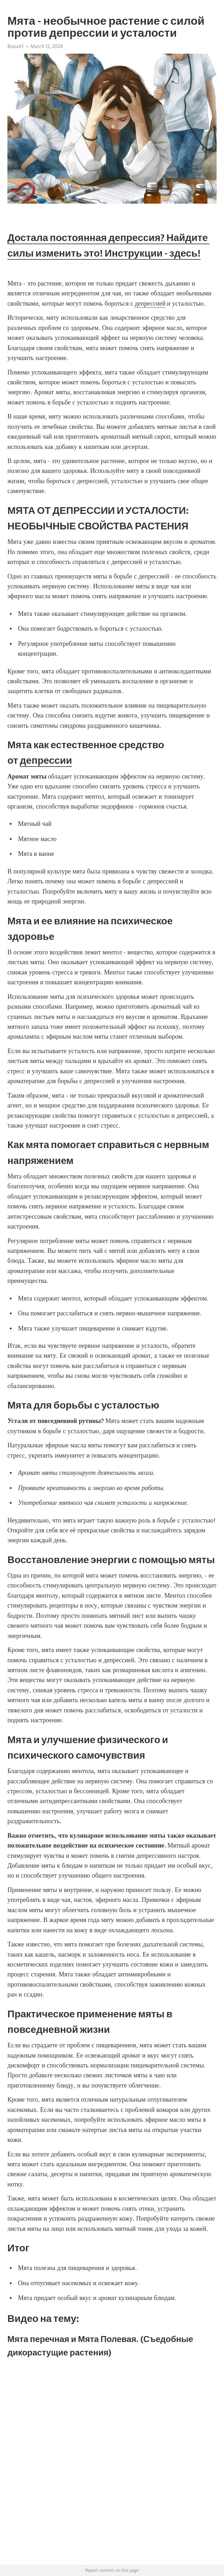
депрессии (46, 760)
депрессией (150, 303)
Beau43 (15, 46)
